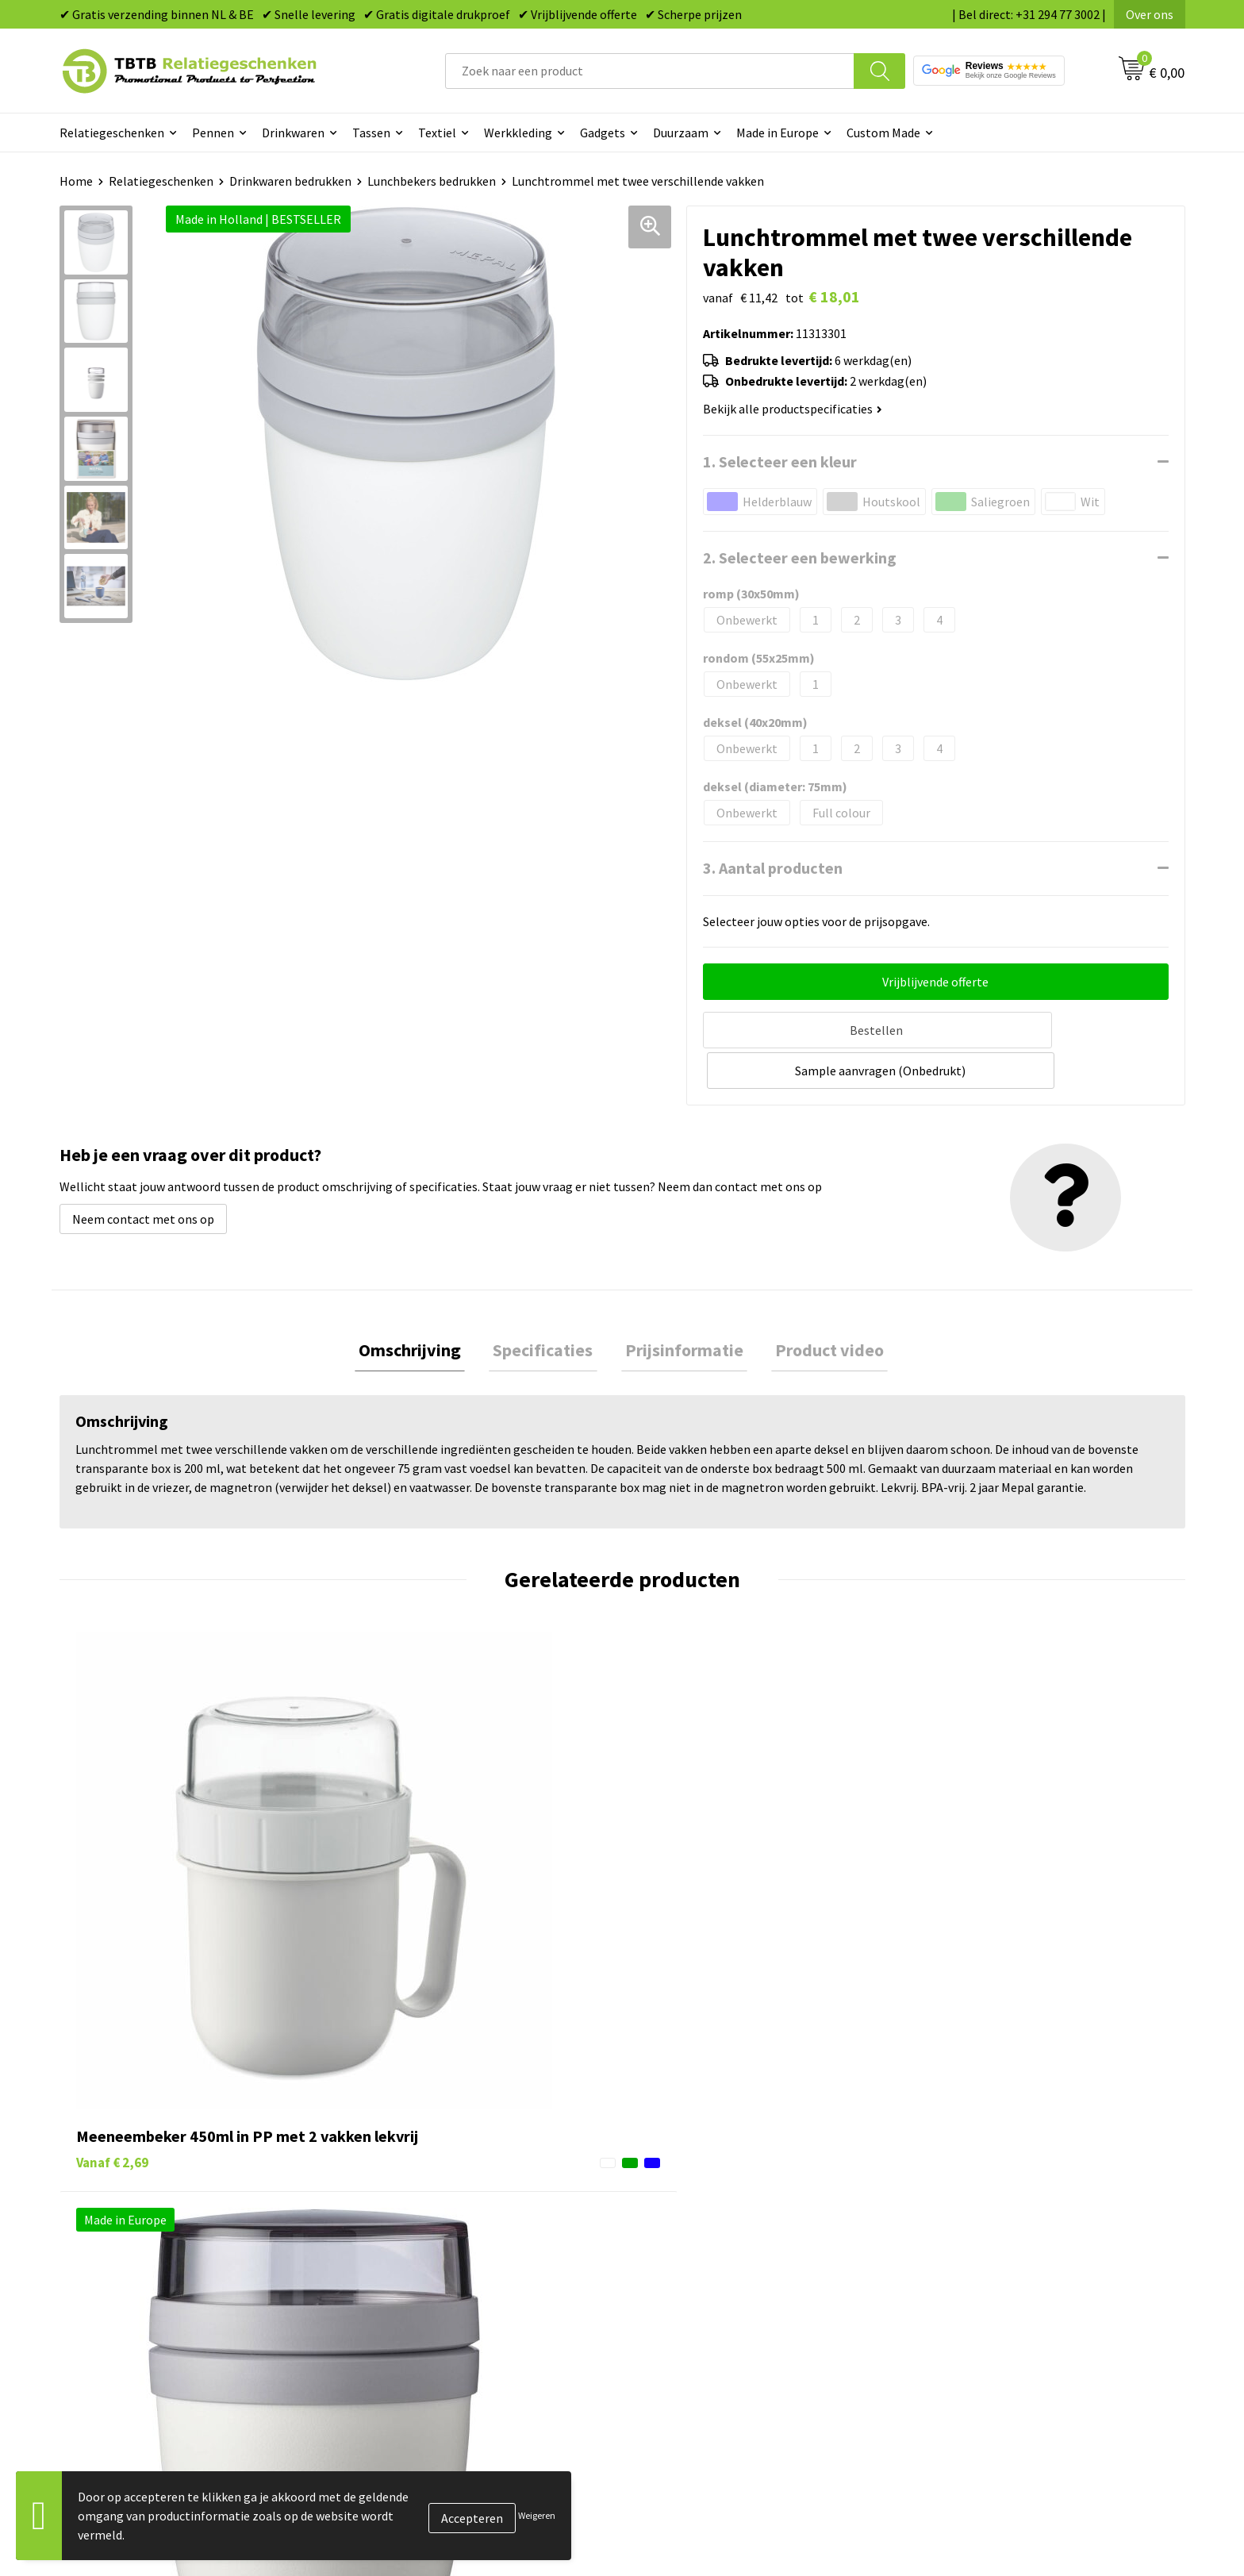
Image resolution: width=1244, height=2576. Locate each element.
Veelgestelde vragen (418, 2188)
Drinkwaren (293, 132)
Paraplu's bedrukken (697, 2333)
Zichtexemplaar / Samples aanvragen (464, 2333)
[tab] (422, 1307)
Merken (662, 2357)
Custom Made (883, 132)
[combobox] (649, 71)
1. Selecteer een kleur (780, 461)
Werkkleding (518, 132)
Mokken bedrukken (693, 2285)
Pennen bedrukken (692, 2188)
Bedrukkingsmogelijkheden (437, 2260)
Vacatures (947, 2212)
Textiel (437, 132)
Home (76, 181)
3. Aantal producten (773, 868)
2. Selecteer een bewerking (800, 557)
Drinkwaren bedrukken (290, 181)
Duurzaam (680, 132)
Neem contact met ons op (143, 1174)
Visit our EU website (974, 2357)
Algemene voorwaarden (985, 2333)
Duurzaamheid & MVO (420, 2357)
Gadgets (602, 132)
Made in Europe (777, 132)
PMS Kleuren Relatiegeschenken (451, 2285)
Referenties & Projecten (986, 2260)
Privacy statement (971, 2285)
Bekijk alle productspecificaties (792, 409)
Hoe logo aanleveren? (422, 2308)
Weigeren (536, 2515)
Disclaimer (950, 2308)
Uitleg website (402, 2236)
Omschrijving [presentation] (422, 1307)
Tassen (371, 132)
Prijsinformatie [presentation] (680, 1307)
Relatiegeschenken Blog (987, 2236)
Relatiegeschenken (112, 132)
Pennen (213, 132)
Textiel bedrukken (690, 2308)
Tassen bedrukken (690, 2212)
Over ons (1149, 14)
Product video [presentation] (817, 1307)
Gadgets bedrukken (694, 2260)
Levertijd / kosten (410, 2212)
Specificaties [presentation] (547, 1307)
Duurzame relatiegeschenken (721, 2236)
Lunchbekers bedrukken (431, 181)
